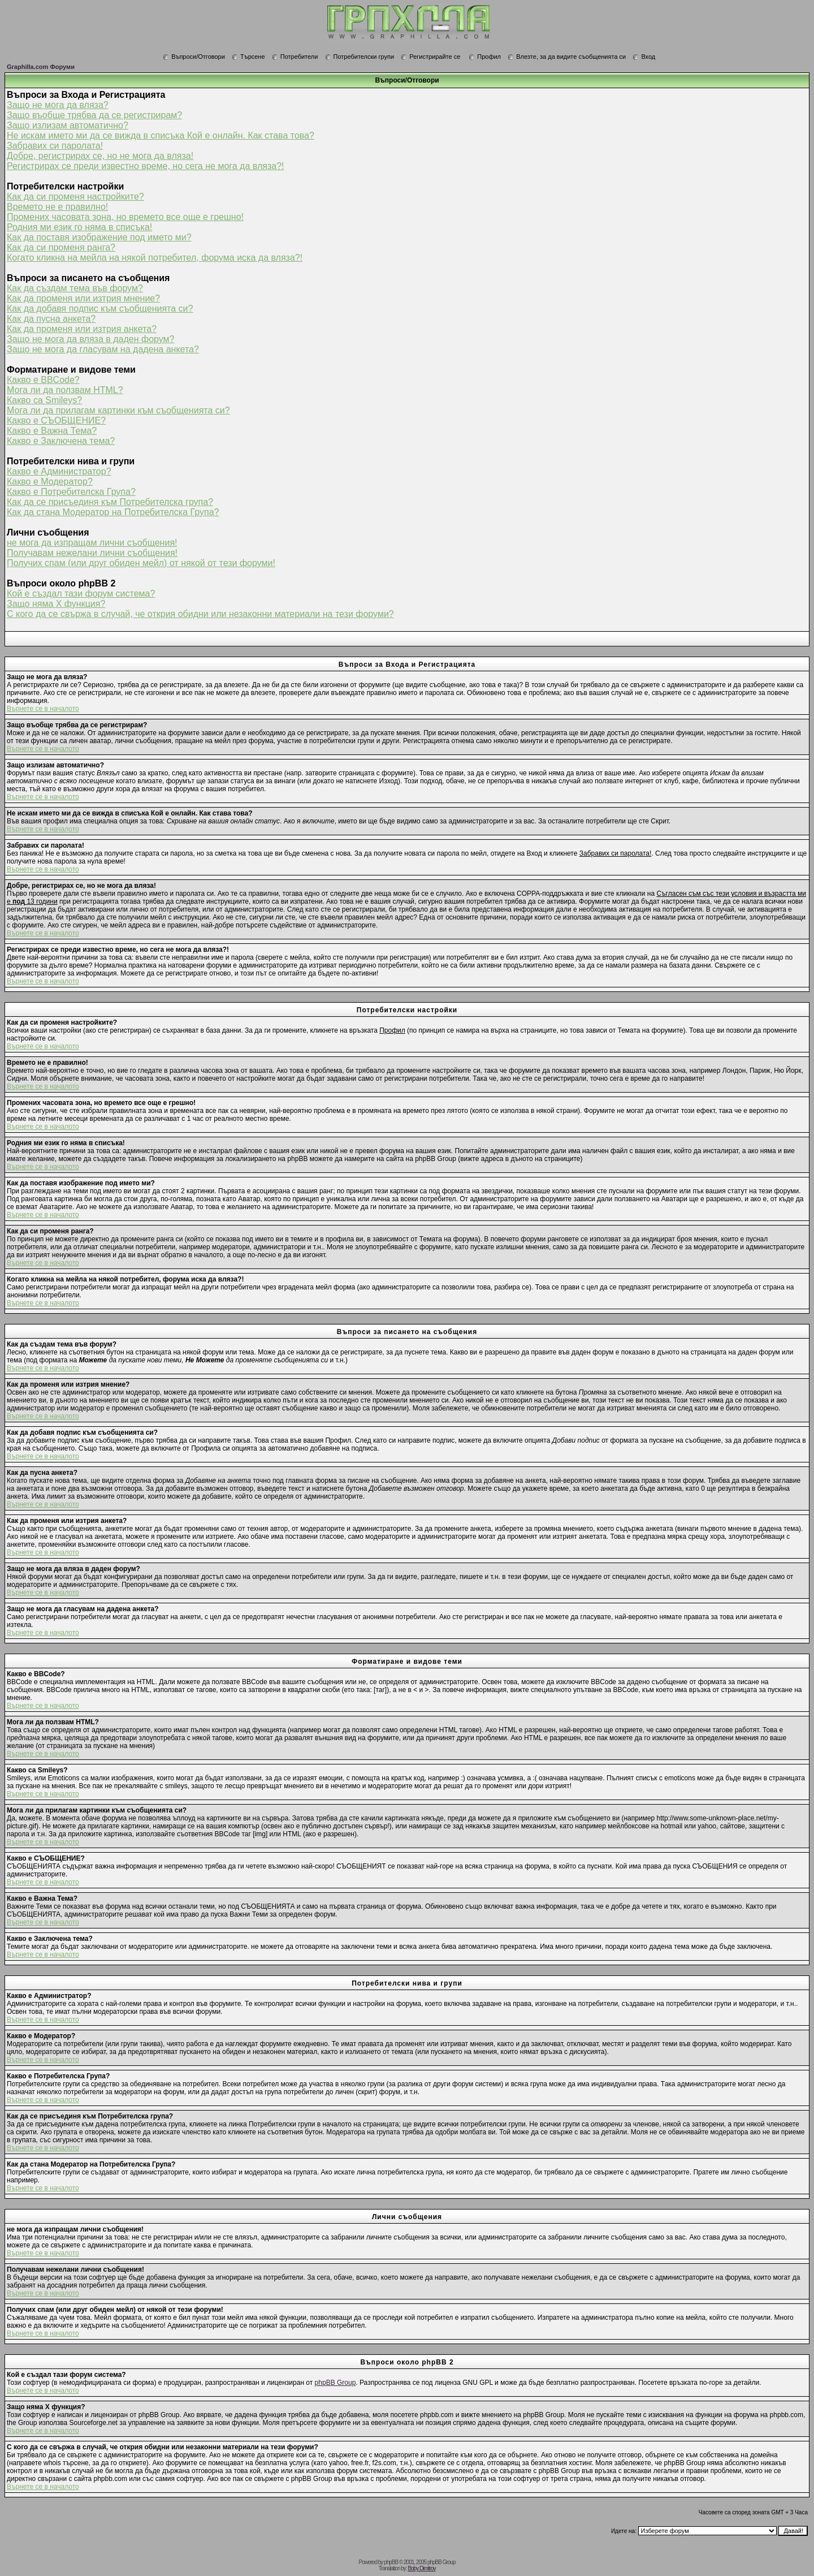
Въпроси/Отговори (194, 56)
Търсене (248, 56)
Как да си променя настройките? (75, 196)
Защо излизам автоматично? (67, 125)
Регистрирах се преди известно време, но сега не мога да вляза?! (145, 166)
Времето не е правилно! (57, 207)
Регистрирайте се (430, 56)
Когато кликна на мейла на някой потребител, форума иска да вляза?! (154, 257)
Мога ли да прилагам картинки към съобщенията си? (118, 410)
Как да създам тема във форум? (75, 288)
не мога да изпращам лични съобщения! (92, 542)
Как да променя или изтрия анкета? (82, 329)
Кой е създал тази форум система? (81, 593)
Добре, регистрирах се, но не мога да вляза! (100, 156)
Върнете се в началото (43, 709)
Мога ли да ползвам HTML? (65, 390)
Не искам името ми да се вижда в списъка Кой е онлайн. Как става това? (160, 135)
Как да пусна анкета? (51, 318)
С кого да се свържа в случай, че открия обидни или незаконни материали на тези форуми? (200, 614)
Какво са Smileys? (44, 400)
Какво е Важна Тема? (52, 430)
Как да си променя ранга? (61, 247)
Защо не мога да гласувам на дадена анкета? (103, 349)
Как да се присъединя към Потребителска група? (110, 502)
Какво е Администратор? (59, 471)
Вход (644, 56)
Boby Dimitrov (421, 2568)
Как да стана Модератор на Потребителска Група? (113, 512)
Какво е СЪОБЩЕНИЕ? (56, 420)
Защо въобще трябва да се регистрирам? (94, 115)
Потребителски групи (360, 56)
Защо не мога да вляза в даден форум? (90, 339)
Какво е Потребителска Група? (71, 492)
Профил (485, 56)
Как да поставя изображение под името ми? (99, 237)
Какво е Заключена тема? (61, 441)
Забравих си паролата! (55, 145)
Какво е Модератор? (50, 481)
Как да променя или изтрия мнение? (83, 298)
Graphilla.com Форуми (41, 66)
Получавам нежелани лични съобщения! (92, 553)
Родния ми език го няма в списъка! (79, 227)
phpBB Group (335, 2383)
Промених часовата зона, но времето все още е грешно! (125, 217)
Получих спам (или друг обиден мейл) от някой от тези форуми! (141, 563)
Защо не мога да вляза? (58, 105)
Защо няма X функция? (56, 604)
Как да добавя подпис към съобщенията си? (100, 308)
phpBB (391, 2562)
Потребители (295, 56)
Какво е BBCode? (43, 380)
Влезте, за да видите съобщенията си (567, 56)
